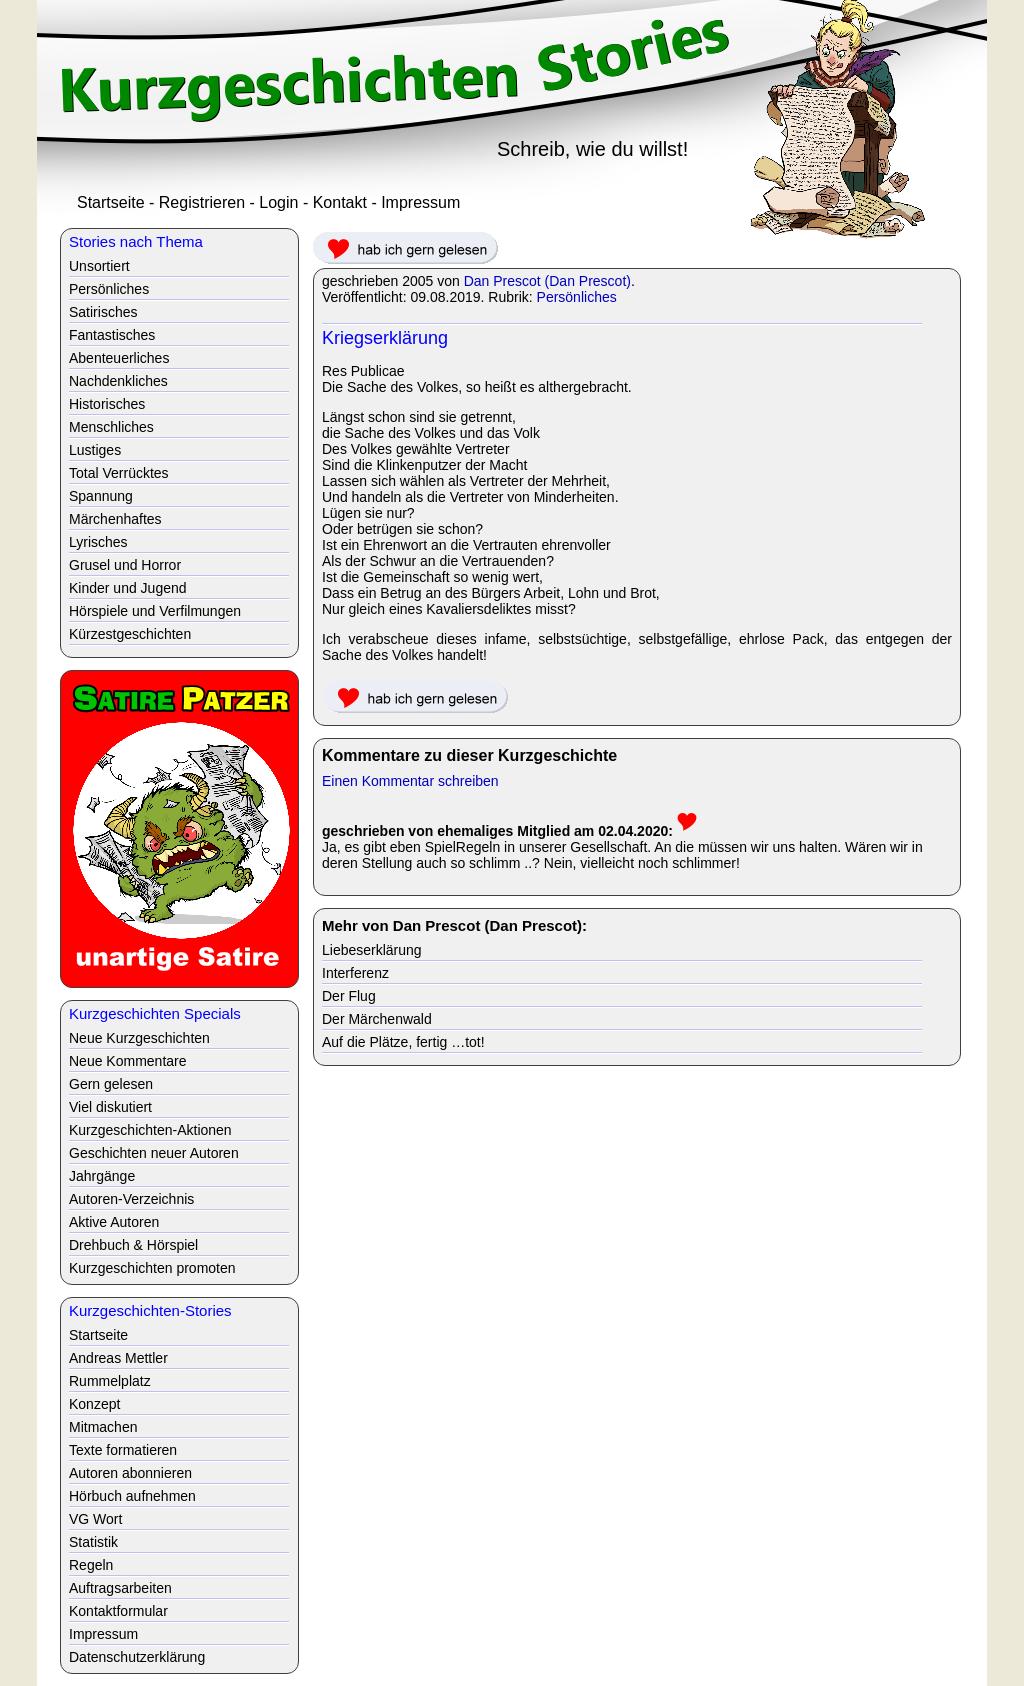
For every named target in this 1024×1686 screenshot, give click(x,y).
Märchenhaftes (115, 519)
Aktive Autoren (114, 1222)
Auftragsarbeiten (120, 1588)
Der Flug (349, 996)
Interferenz (355, 973)
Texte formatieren (123, 1450)
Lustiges (95, 450)
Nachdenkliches (118, 381)
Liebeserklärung (372, 950)
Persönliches (577, 297)
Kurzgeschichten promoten (152, 1268)
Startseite (111, 202)
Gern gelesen (111, 1084)
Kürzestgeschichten (130, 634)
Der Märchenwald (377, 1019)
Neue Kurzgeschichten (139, 1038)
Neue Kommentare (128, 1061)
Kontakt (340, 202)
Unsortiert (99, 266)
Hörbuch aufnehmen (132, 1496)
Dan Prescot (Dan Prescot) (547, 281)
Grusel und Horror (125, 565)
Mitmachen (103, 1427)
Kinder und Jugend (128, 588)
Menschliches (111, 427)
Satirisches (103, 312)
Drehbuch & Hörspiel (133, 1245)
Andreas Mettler (118, 1358)
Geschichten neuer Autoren (154, 1153)
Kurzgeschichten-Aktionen (150, 1130)
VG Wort (95, 1519)
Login (278, 202)
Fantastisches (112, 335)
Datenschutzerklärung (137, 1657)
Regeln (91, 1565)
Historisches (107, 404)
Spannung (101, 496)
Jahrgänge (102, 1176)
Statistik (93, 1542)
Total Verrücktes (119, 473)
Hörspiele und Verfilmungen (155, 611)
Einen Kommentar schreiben (410, 781)
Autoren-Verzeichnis (131, 1199)
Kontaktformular (118, 1611)
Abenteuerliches (119, 358)
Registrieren (202, 202)
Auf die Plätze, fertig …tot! (403, 1042)
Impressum (420, 202)
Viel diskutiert (110, 1107)
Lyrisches (98, 542)
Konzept (94, 1404)
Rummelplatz (110, 1381)
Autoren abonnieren (130, 1473)
